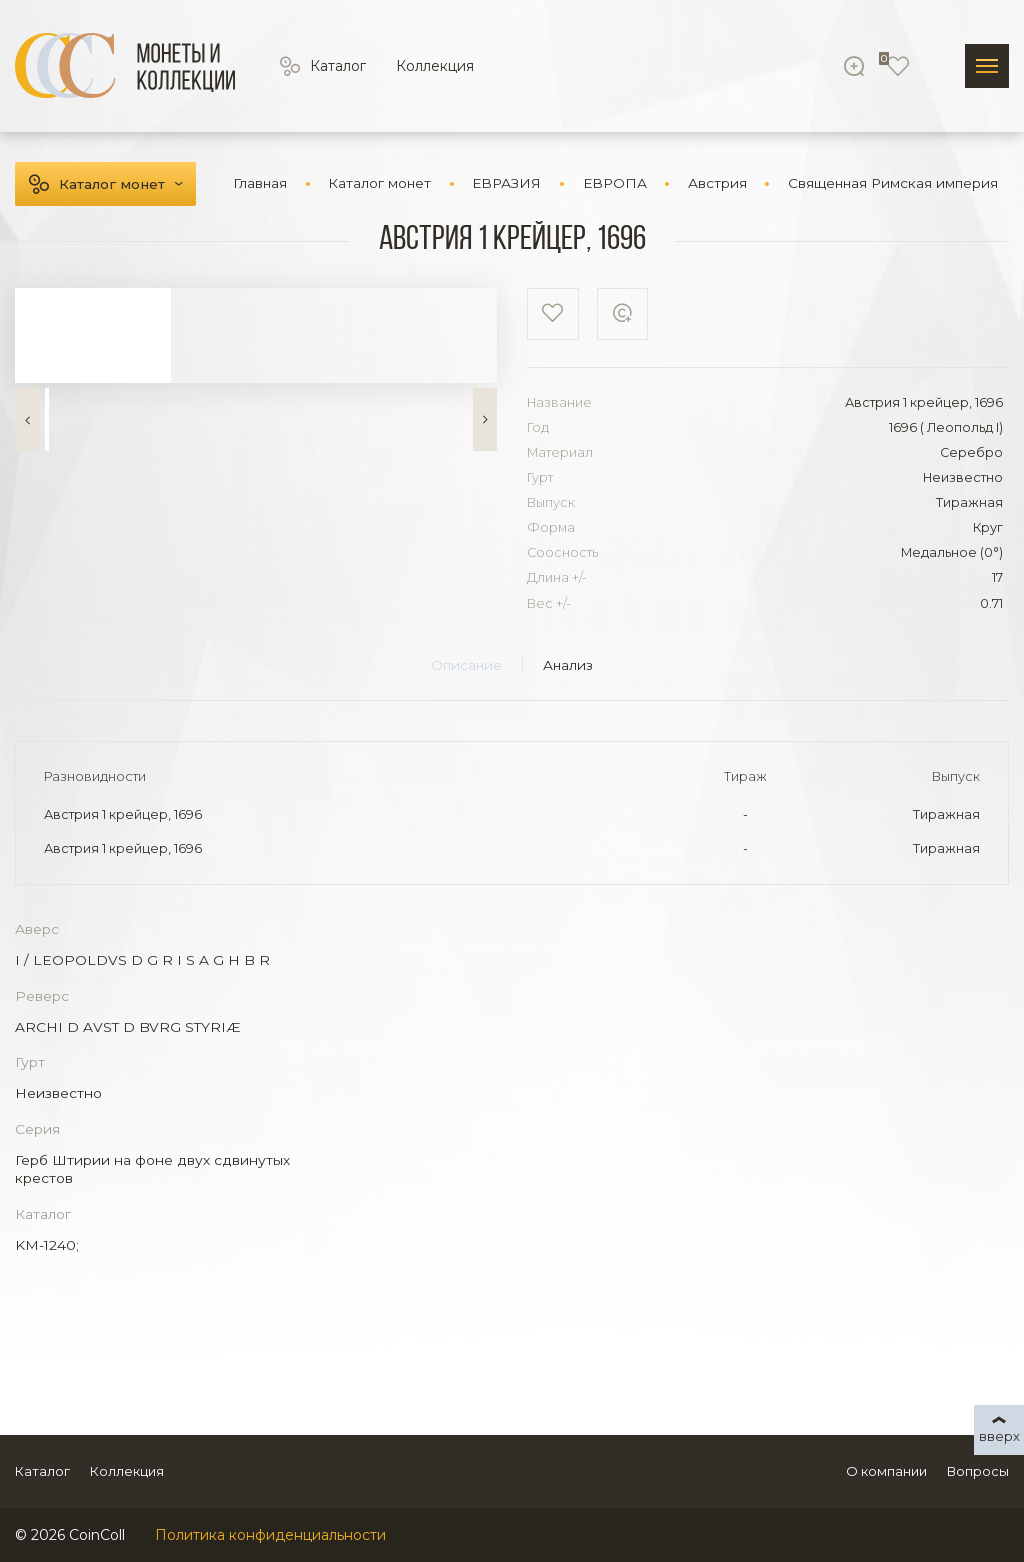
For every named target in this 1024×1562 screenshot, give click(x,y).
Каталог (338, 66)
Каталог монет (112, 184)
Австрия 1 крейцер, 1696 (123, 814)
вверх (999, 1436)
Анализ (568, 665)
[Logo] (125, 65)
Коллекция (435, 66)
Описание (466, 665)
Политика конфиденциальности (270, 1535)
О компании (886, 1471)
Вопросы (978, 1471)
